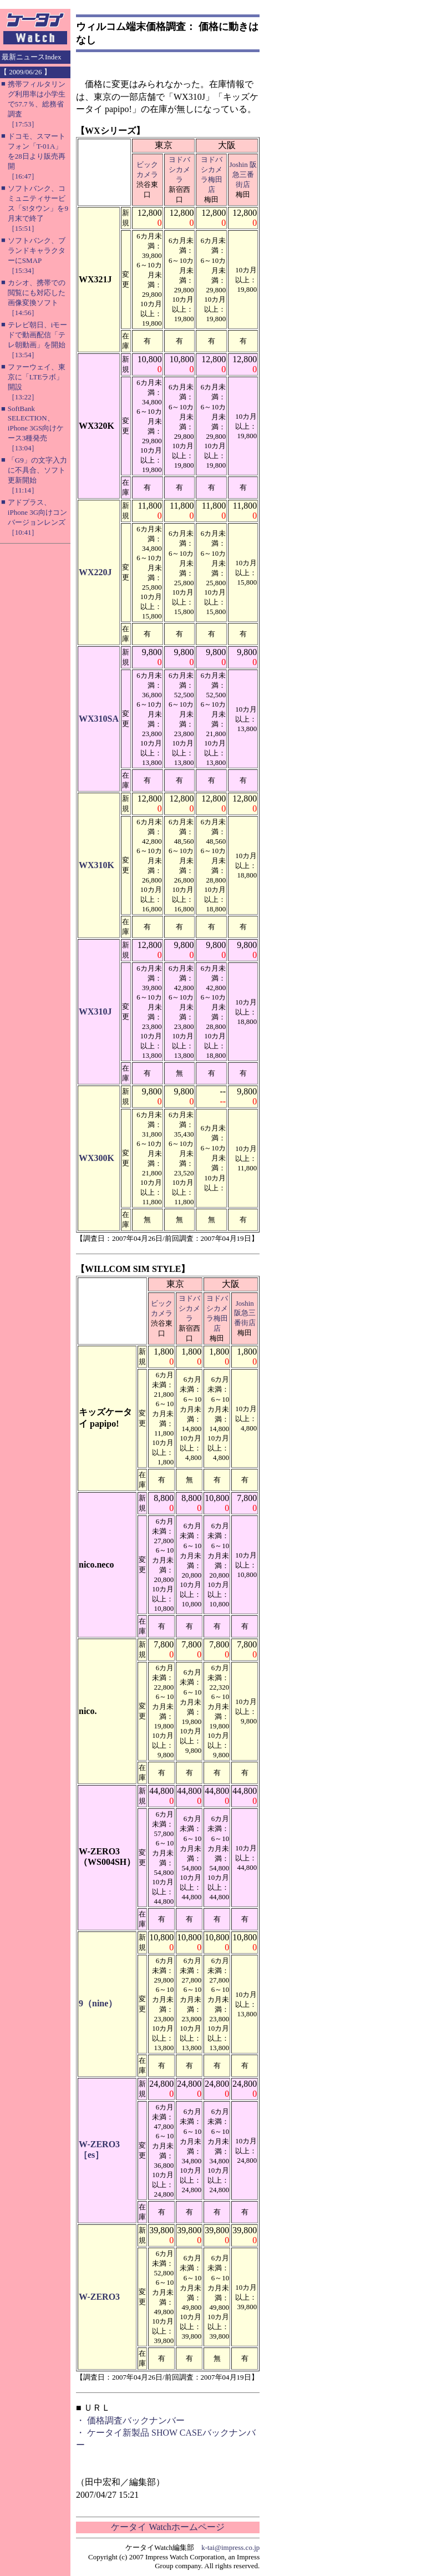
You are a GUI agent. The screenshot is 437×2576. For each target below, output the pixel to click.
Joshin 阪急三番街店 (242, 174)
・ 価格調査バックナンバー (130, 2420)
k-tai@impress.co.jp (230, 2547)
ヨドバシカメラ (179, 169)
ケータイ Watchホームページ (167, 2527)
